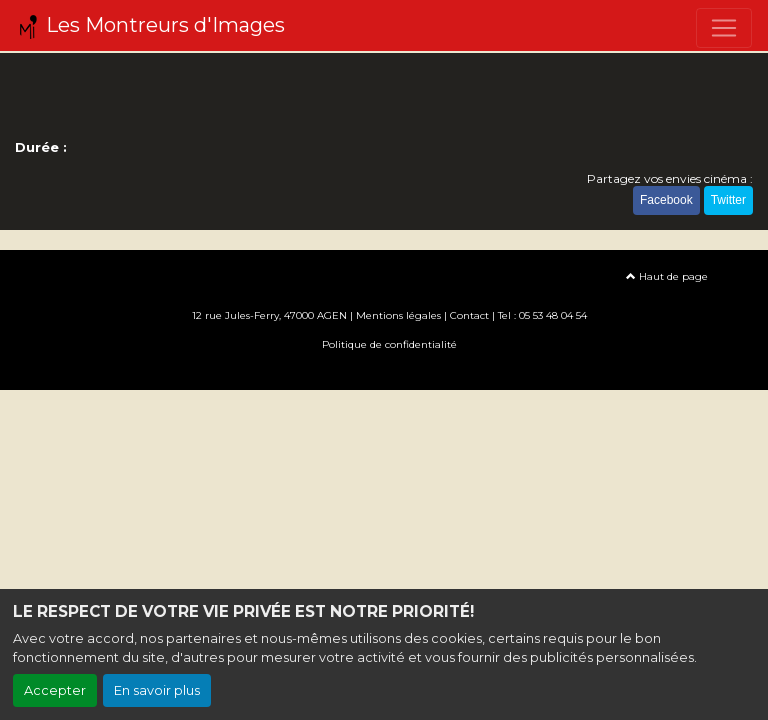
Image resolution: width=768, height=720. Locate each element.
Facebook (666, 200)
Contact (469, 315)
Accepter (55, 690)
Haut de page (667, 276)
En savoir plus (157, 690)
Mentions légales (398, 315)
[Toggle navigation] (724, 28)
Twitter (728, 200)
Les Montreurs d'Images (150, 26)
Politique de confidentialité (389, 344)
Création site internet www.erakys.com (384, 373)
